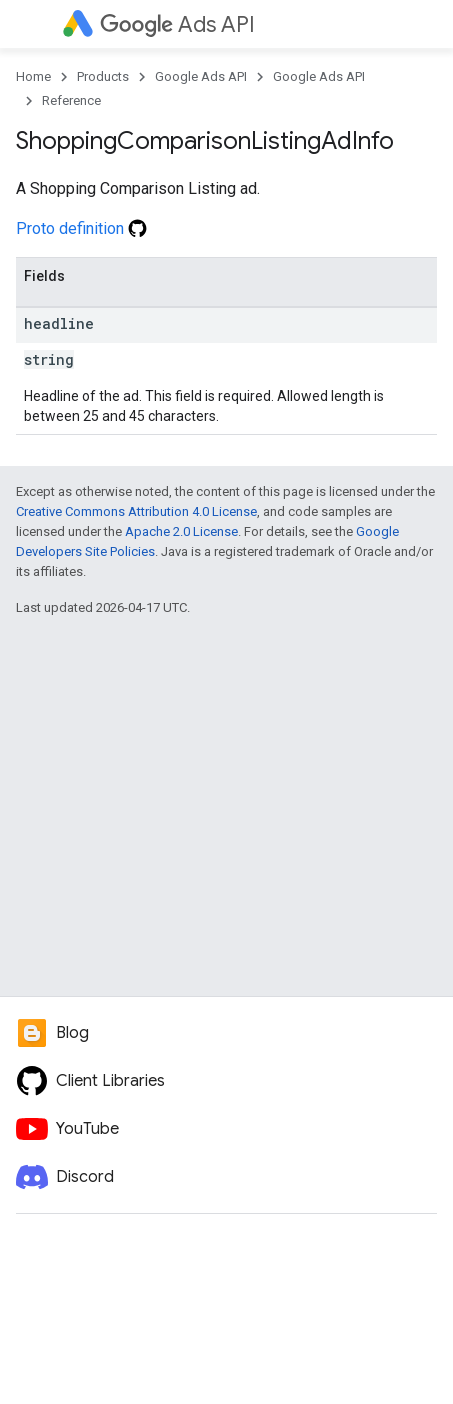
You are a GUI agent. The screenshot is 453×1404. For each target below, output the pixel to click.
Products (103, 76)
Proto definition (81, 228)
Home (33, 76)
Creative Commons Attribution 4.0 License (136, 511)
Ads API (177, 24)
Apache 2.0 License (181, 531)
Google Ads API (201, 76)
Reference (71, 100)
